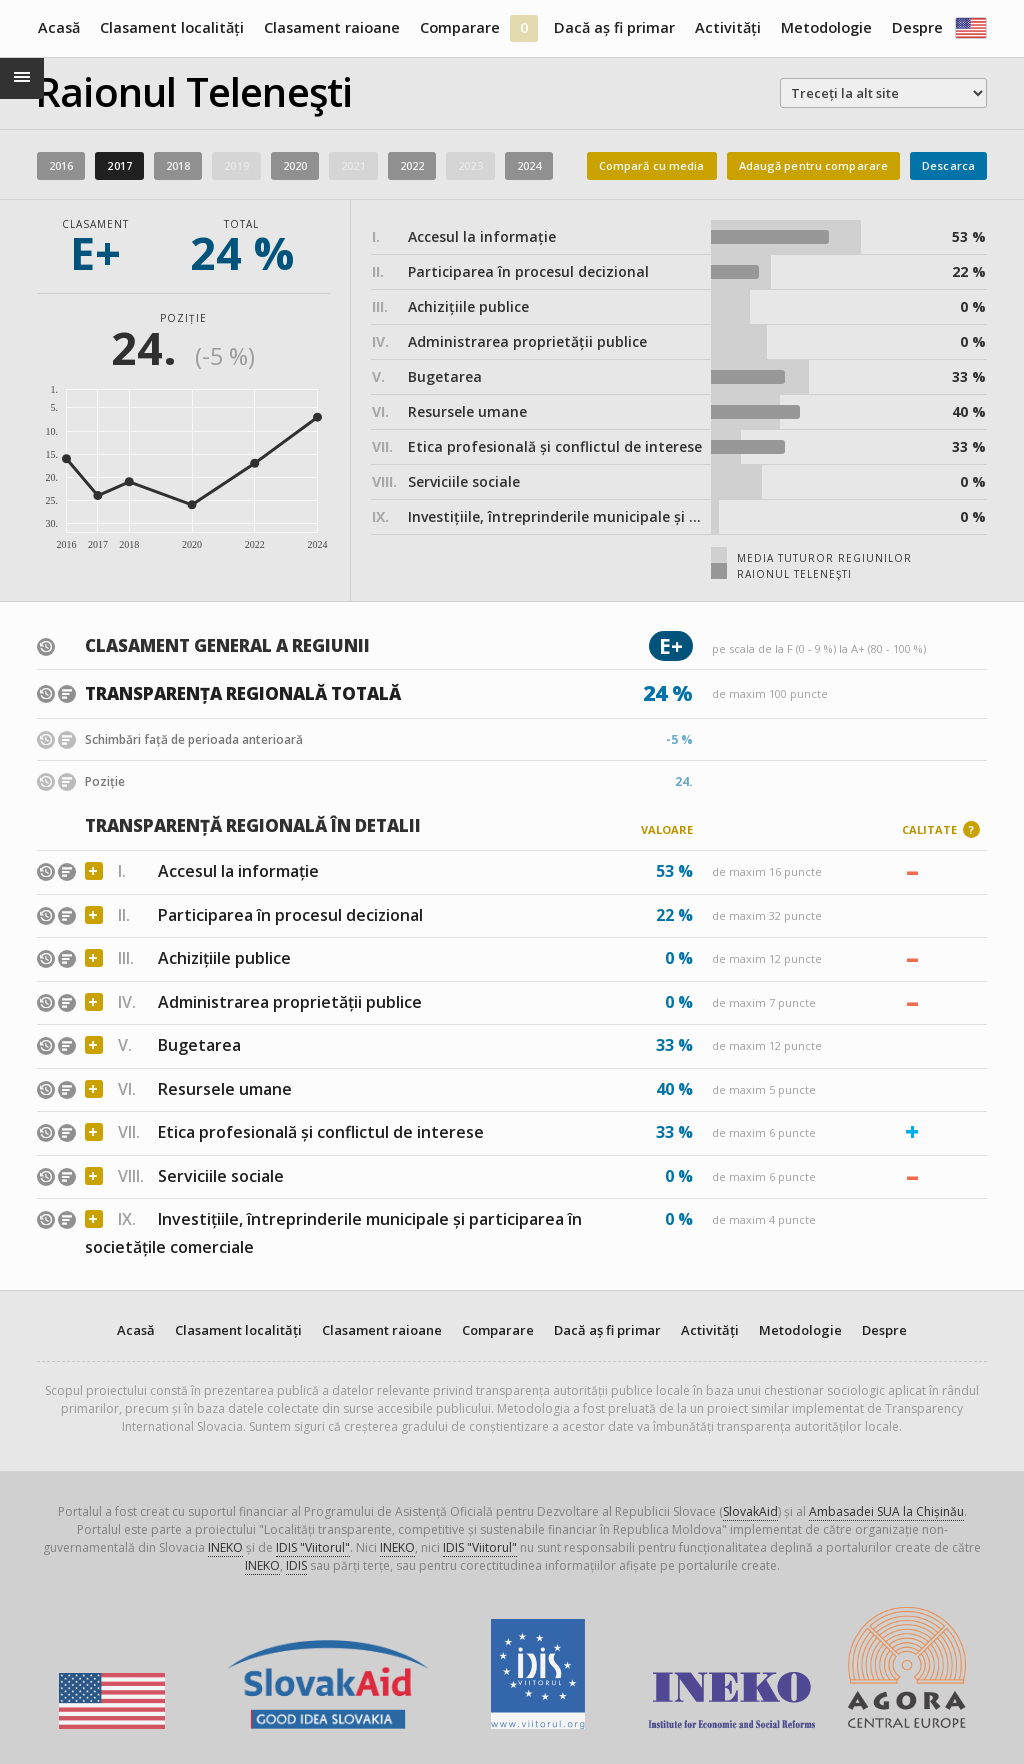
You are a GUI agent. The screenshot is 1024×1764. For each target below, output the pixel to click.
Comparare (460, 27)
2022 (412, 165)
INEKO (225, 1547)
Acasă (59, 27)
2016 (61, 165)
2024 (529, 165)
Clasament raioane (332, 27)
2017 (119, 165)
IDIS (296, 1565)
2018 (178, 165)
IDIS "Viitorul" (313, 1547)
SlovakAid (750, 1511)
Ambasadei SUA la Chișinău (886, 1511)
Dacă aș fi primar (614, 27)
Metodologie (826, 27)
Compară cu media (652, 165)
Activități (728, 27)
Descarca (948, 165)
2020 (295, 165)
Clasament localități (172, 27)
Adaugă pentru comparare (814, 165)
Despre (917, 27)
